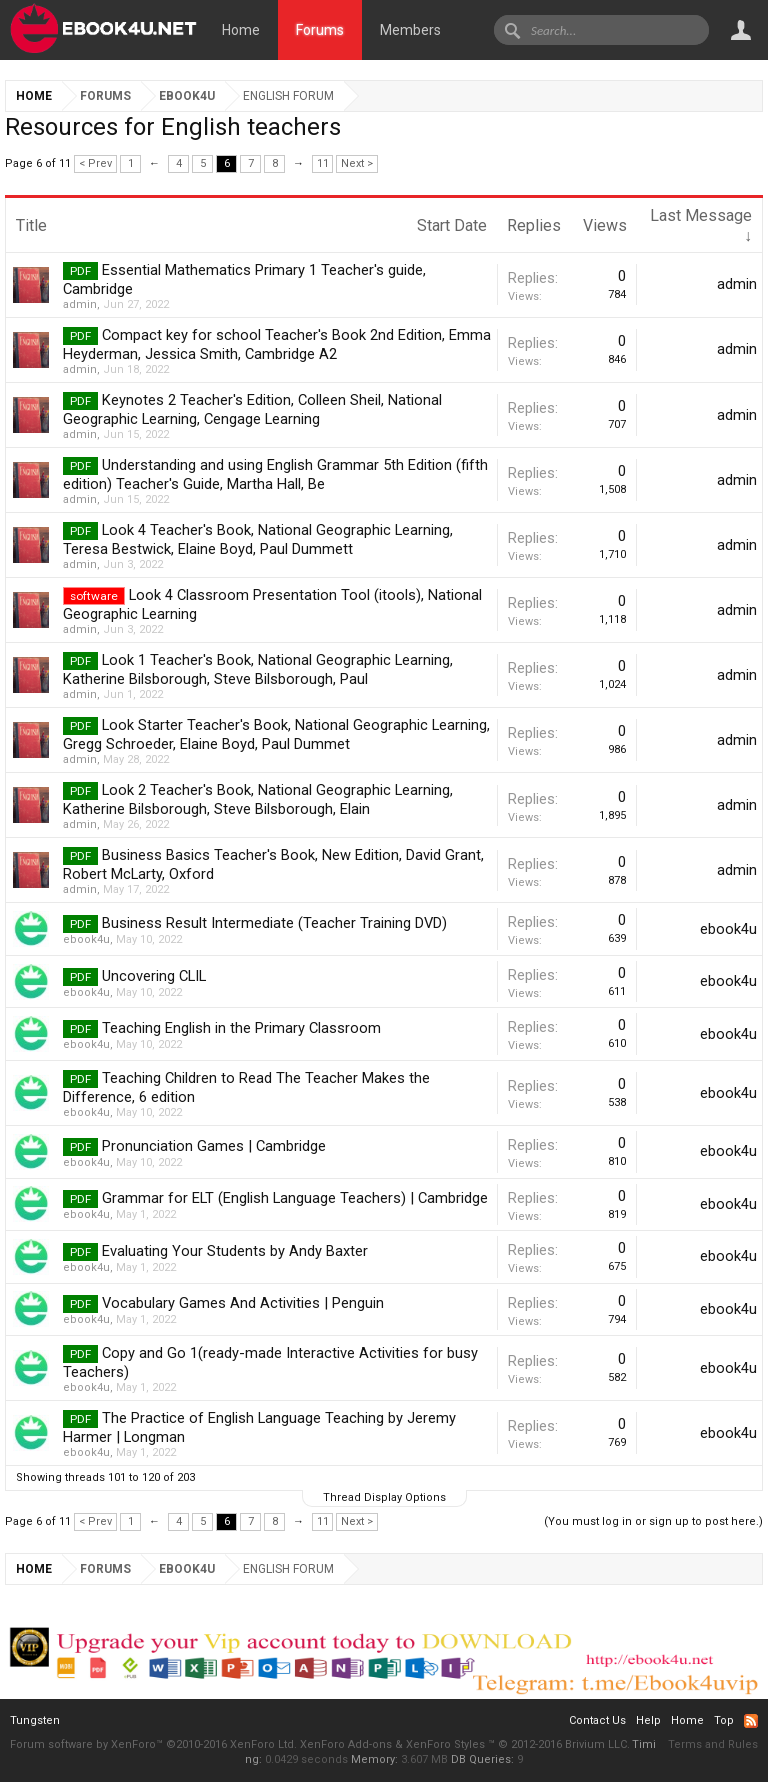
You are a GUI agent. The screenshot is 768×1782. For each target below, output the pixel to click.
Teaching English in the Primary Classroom (241, 1028)
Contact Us (597, 1720)
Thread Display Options (384, 1497)
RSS (751, 1721)
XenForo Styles (445, 1744)
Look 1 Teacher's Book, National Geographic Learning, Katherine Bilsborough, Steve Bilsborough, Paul (258, 669)
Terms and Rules (713, 1744)
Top (724, 1720)
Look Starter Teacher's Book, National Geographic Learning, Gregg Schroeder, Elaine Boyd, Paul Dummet (276, 734)
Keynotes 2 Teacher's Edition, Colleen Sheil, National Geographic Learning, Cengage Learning (252, 409)
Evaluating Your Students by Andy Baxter (235, 1251)
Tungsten (35, 1720)
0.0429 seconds (306, 1759)
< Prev (95, 163)
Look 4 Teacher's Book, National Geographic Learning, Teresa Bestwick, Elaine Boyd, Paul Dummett (258, 539)
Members (410, 30)
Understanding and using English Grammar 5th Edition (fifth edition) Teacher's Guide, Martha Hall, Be (275, 474)
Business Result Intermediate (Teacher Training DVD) (274, 923)
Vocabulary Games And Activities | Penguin (243, 1303)
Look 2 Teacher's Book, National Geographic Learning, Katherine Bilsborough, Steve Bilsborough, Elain (258, 799)
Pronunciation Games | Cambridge (214, 1146)
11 (323, 163)
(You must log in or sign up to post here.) (653, 1521)
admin (80, 304)
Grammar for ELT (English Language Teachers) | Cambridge (295, 1198)
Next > (357, 163)
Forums (320, 30)
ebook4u (86, 939)
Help (648, 1720)
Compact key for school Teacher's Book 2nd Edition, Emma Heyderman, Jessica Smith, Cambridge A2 (277, 344)
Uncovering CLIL (154, 976)
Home (241, 30)
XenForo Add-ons (346, 1744)
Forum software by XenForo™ (153, 1744)
